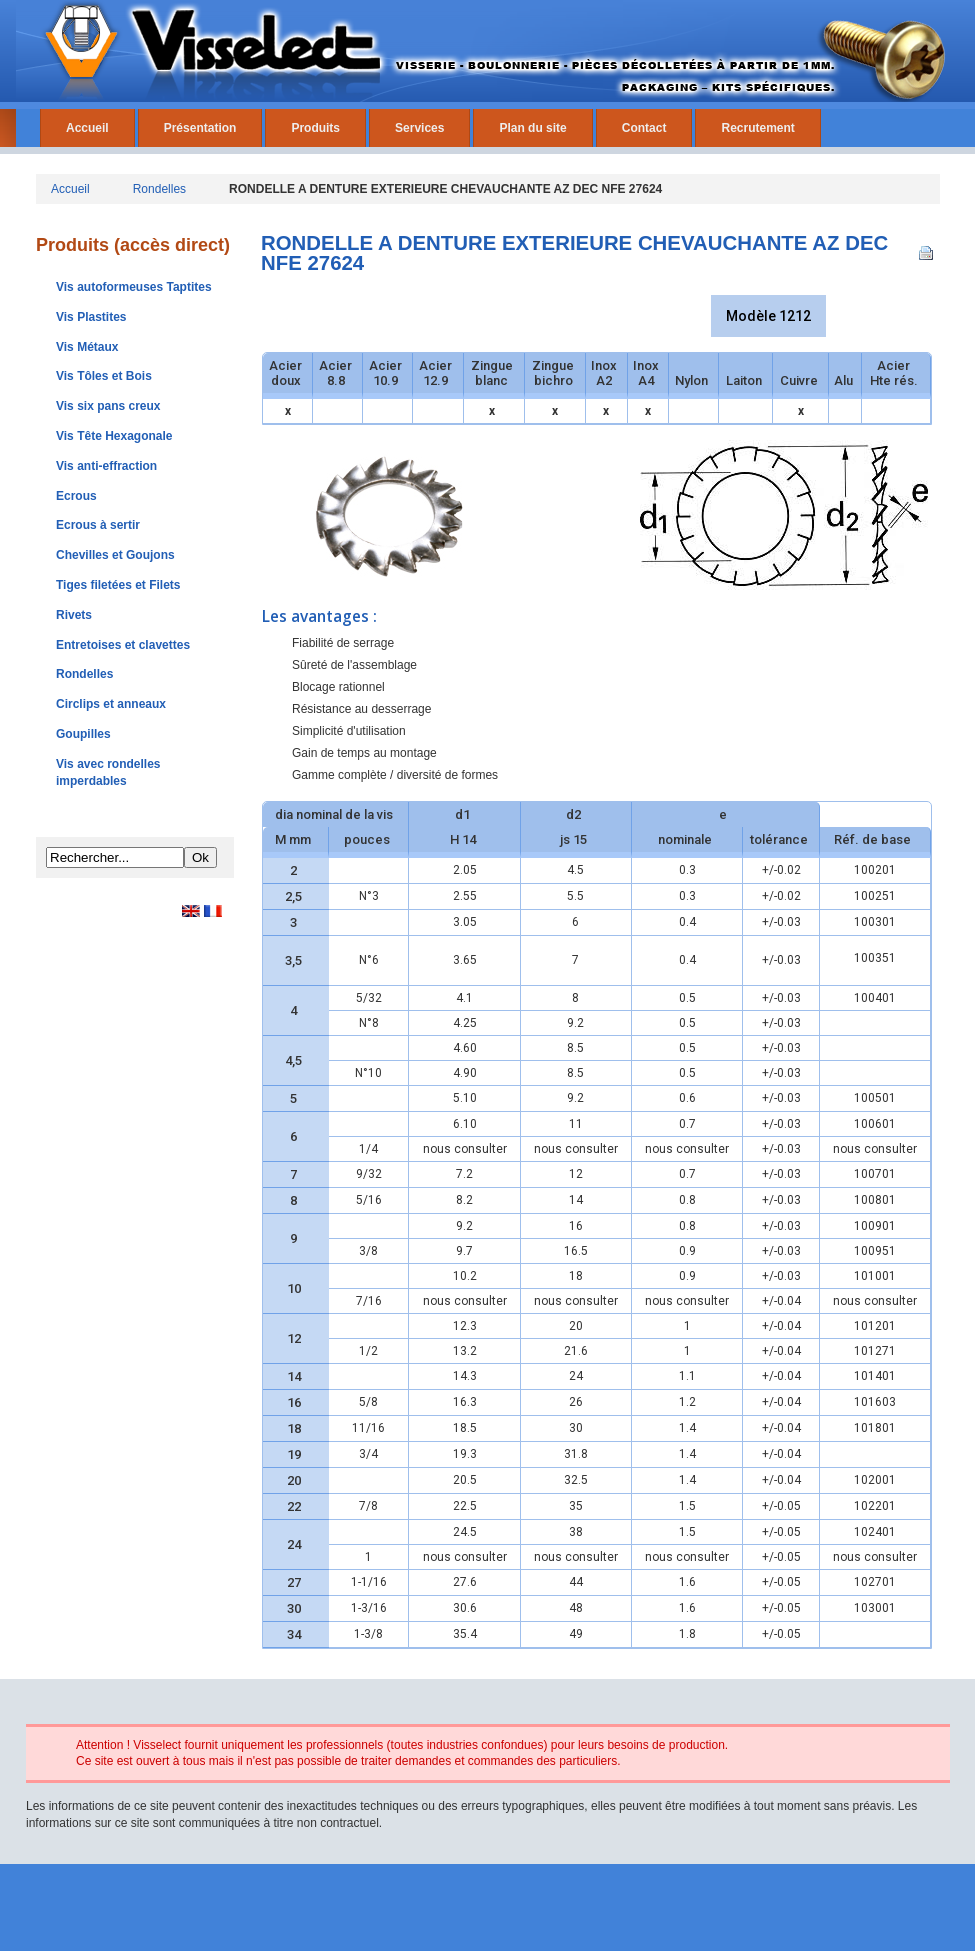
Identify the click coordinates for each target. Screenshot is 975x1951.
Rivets (74, 615)
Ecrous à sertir (98, 525)
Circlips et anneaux (111, 704)
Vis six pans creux (108, 406)
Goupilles (83, 734)
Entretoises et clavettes (123, 645)
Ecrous (76, 496)
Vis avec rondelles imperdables (108, 772)
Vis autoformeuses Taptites (134, 287)
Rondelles (159, 189)
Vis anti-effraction (106, 466)
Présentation (200, 128)
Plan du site (532, 128)
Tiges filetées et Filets (118, 585)
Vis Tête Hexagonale (114, 436)
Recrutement (757, 128)
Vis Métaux (87, 347)
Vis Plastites (91, 317)
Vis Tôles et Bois (104, 376)
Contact (644, 128)
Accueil (87, 128)
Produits (315, 128)
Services (419, 128)
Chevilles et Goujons (115, 555)
